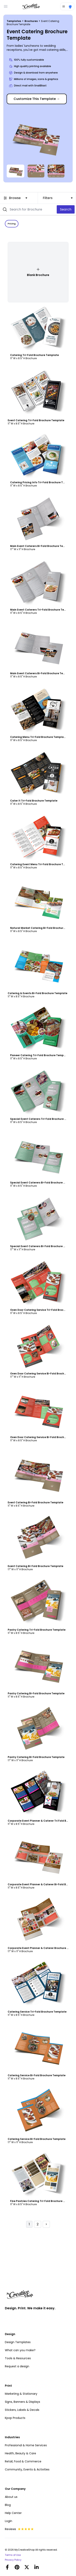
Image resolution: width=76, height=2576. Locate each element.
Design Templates (18, 2342)
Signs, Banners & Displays (22, 2402)
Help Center (13, 2513)
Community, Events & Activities (27, 2469)
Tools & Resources (18, 2358)
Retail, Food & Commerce (23, 2461)
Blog (8, 2505)
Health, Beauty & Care (20, 2453)
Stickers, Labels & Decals (22, 2410)
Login (8, 2521)
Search (65, 209)
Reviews (19, 2529)
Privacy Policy (13, 2559)
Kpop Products (15, 2418)
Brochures (31, 21)
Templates (14, 21)
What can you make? (20, 2350)
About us (11, 2497)
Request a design (17, 2366)
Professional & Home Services (26, 2445)
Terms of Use (13, 2555)
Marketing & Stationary (21, 2394)
